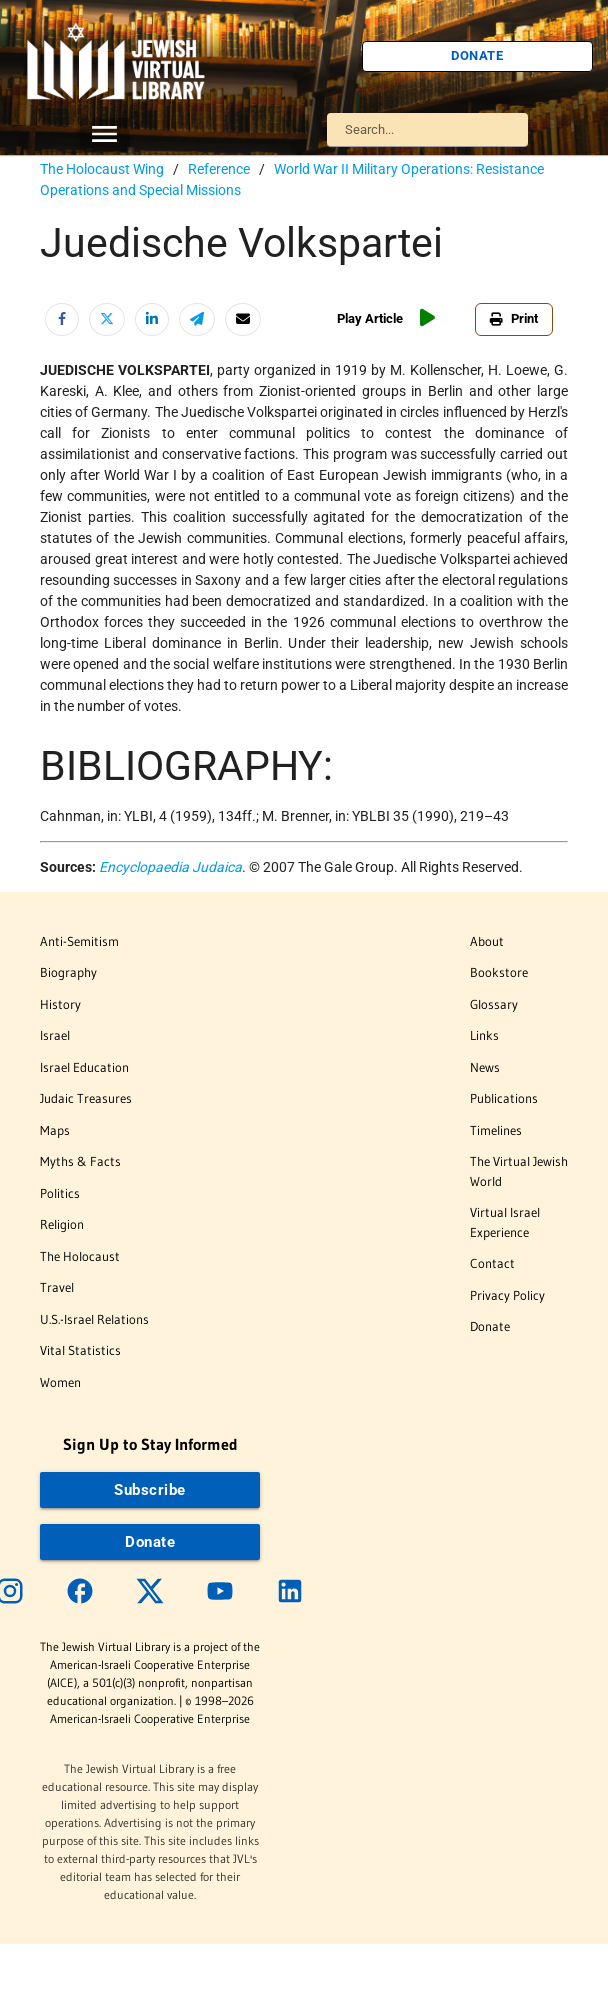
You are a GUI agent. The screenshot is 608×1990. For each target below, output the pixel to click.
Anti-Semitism (79, 941)
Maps (55, 1130)
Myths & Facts (80, 1161)
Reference (219, 169)
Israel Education (84, 1067)
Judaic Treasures (86, 1098)
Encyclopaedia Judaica (170, 867)
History (60, 1004)
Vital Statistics (80, 1350)
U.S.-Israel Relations (94, 1319)
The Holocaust (80, 1256)
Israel (55, 1035)
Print (514, 318)
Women (60, 1382)
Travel (57, 1287)
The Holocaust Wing (102, 169)
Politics (60, 1193)
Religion (62, 1224)
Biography (68, 972)
